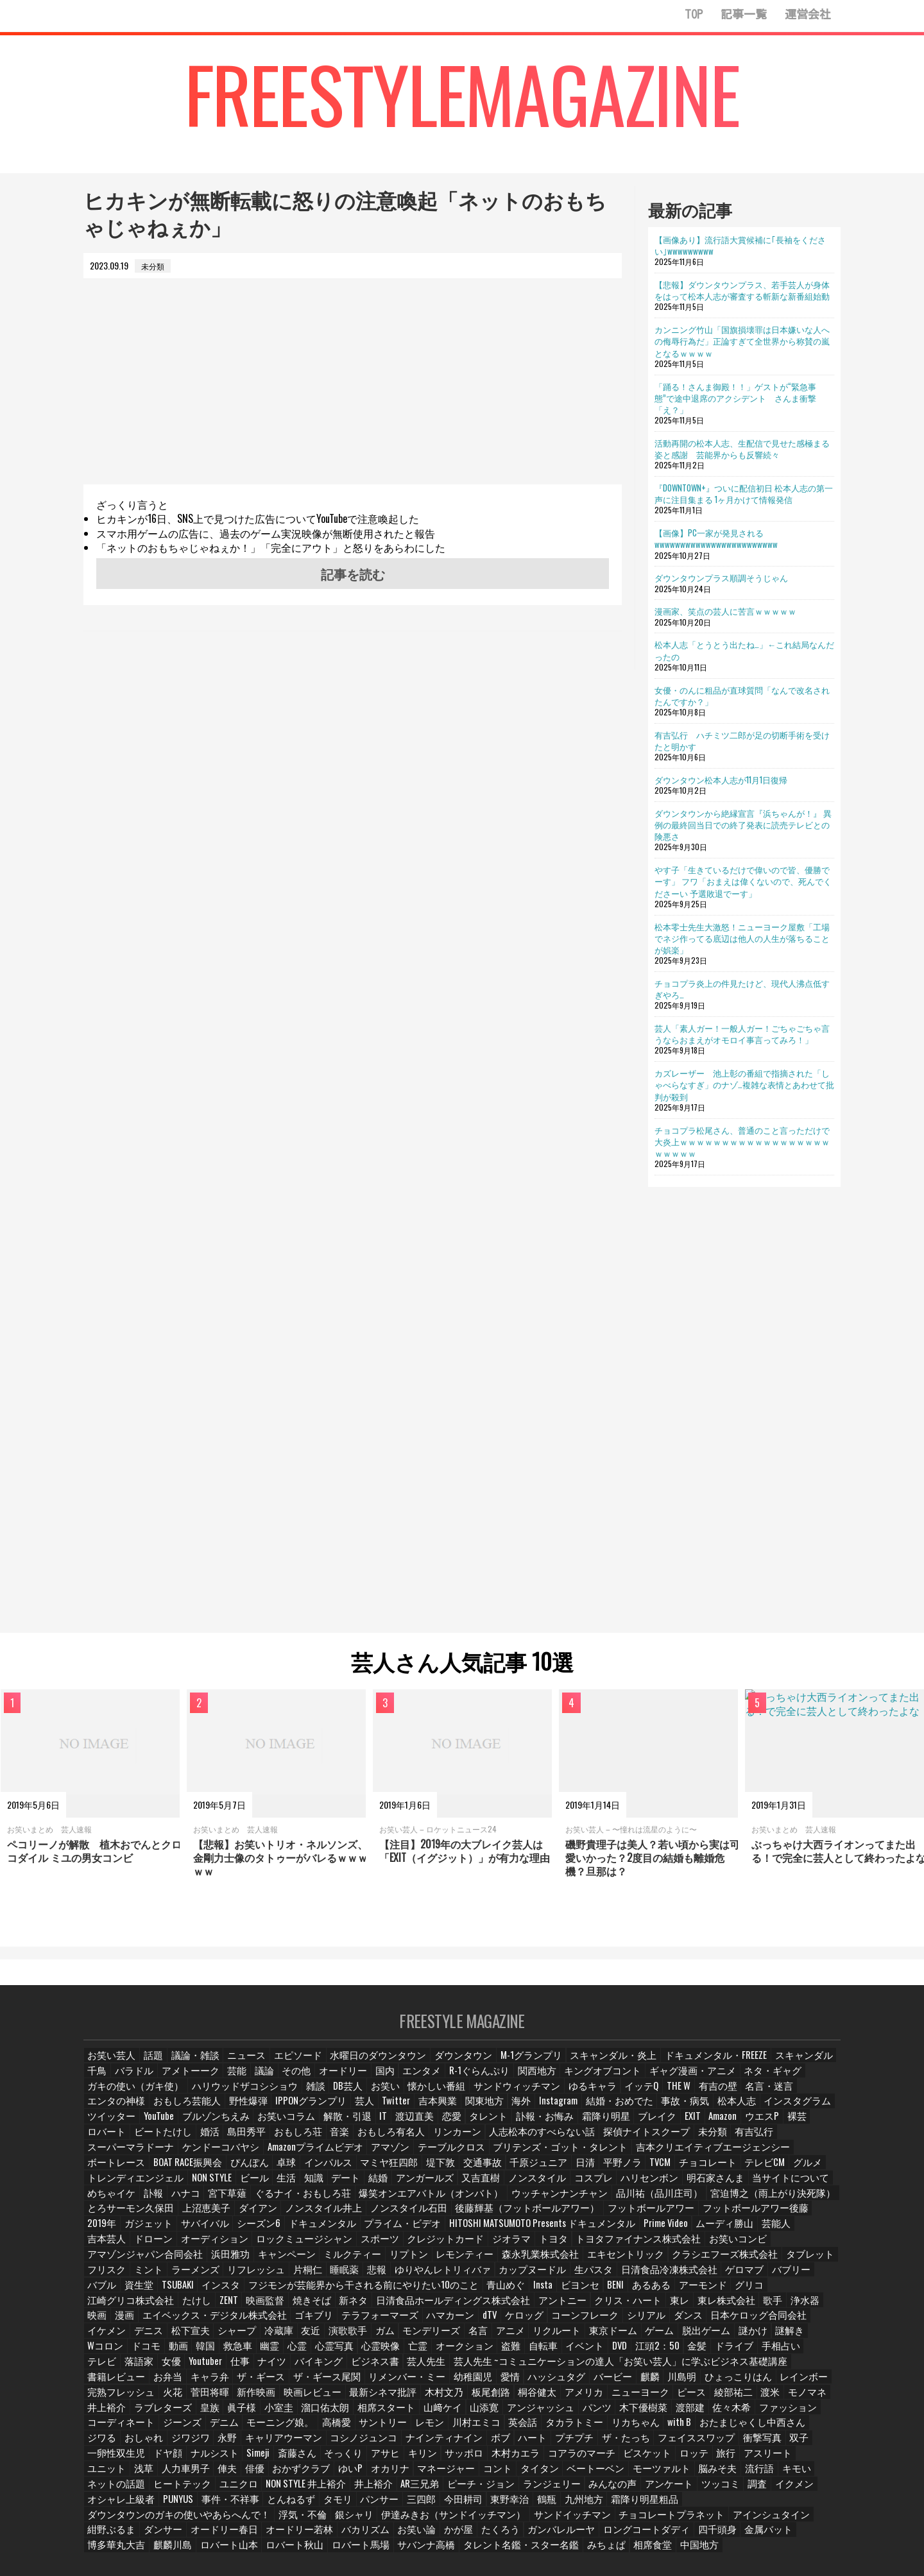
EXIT (447, 2126)
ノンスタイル (742, 2171)
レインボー (289, 2368)
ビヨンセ (378, 2277)
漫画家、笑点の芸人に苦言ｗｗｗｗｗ (725, 610)
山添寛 (685, 2383)
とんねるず (278, 2474)
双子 (143, 2428)
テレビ (470, 2338)
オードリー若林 (760, 2489)
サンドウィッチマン (389, 2095)
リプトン (271, 2247)
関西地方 (496, 2081)
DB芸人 (231, 2095)
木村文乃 (653, 2368)
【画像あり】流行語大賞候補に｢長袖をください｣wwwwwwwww (740, 245)
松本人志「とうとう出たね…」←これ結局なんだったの (744, 650)
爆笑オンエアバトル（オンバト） (600, 2186)
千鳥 (785, 2065)
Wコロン (501, 2322)
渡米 (240, 2383)
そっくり (409, 2428)
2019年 (200, 2217)
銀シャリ (158, 2489)
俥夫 (278, 2444)
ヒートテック (211, 2459)
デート (558, 2171)
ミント (720, 2247)
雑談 (197, 2095)
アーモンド (500, 2277)
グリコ (544, 2277)
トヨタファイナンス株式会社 (592, 2232)
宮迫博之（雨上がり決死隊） (140, 2202)
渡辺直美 (179, 2126)
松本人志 (527, 2111)
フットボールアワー (701, 2202)
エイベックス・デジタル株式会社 (659, 2292)
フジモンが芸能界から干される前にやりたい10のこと (182, 2277)
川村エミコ (650, 2398)
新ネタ (102, 2292)
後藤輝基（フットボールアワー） (595, 2202)
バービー (105, 2368)
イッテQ (504, 2095)
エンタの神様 (687, 2095)
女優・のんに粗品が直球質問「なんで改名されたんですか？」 (742, 695)
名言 (158, 2322)
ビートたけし (646, 2126)
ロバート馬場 (768, 2504)
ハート (639, 2414)
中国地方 (362, 2519)
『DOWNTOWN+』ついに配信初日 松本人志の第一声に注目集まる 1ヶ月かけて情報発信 (743, 493)
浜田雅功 (105, 2247)
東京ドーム (289, 2322)
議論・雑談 (192, 2065)
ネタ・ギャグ (708, 2081)
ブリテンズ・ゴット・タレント (144, 2156)
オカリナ (439, 2444)
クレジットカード (415, 2232)
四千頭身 (437, 2504)
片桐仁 (162, 2262)
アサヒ (450, 2428)
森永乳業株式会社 (392, 2247)
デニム (410, 2398)
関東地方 (287, 2111)
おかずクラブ (352, 2444)
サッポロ (528, 2428)
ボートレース (373, 2156)
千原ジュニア (775, 2156)
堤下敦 (681, 2156)
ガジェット (246, 2217)
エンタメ (389, 2081)
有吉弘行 (446, 2141)
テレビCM (244, 2171)
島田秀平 (728, 2126)
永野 (356, 2414)
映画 (550, 2292)
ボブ (605, 2414)
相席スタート (592, 2383)
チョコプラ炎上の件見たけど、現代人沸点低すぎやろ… (742, 989)
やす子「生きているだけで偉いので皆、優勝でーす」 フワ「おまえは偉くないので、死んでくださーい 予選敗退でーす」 (743, 881)
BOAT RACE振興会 (439, 2156)
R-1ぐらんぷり (443, 2081)
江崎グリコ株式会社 (605, 2277)
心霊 (700, 2322)
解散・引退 (109, 2126)
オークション (113, 2338)
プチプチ (680, 2414)
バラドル (105, 2081)
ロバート (593, 2126)
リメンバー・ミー (665, 2353)
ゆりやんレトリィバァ (293, 2262)
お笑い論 (158, 2504)
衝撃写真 (105, 2428)
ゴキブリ (746, 2292)
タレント (253, 2126)
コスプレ (795, 2171)
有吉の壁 (582, 2095)
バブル (651, 2262)
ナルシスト (281, 2428)
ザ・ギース (533, 2353)
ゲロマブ (565, 2262)
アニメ (191, 2322)
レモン (605, 2398)
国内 (352, 2081)
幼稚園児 (725, 2353)
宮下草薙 (421, 2186)
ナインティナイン (553, 2414)
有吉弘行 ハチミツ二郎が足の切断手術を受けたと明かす (742, 740)
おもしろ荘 (777, 2126)
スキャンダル (740, 2065)
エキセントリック (468, 2247)
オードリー (311, 2081)
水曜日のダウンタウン (361, 2065)
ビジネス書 (742, 2338)
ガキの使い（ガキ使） (784, 2081)
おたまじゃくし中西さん (165, 2414)
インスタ (771, 2262)
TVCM (144, 2171)
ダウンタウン (437, 2065)
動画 (575, 2322)
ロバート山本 (647, 2504)
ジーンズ (369, 2398)
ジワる (233, 2414)
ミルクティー (219, 2247)
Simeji (325, 2428)
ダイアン (356, 2202)
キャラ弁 (484, 2353)
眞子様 (453, 2383)
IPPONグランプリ (119, 2111)
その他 (266, 2081)
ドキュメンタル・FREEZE (661, 2065)
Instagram (361, 2111)
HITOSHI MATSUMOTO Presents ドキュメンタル (601, 2217)
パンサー (363, 2474)
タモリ (322, 2474)
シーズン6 (349, 2217)
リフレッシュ (113, 2262)
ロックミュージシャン (286, 2232)
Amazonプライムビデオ (674, 2141)
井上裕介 (389, 2459)
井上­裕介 (322, 2383)
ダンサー (635, 2489)
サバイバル (298, 2217)
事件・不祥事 (221, 2474)
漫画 (579, 2292)
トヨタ (516, 2232)
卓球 (535, 2156)
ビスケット (698, 2428)
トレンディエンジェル (350, 2171)
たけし (665, 2277)
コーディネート (312, 2398)
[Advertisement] (352, 394)
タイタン (581, 2444)
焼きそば (781, 2277)
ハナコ (380, 2186)
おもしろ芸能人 (751, 2095)
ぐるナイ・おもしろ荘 (489, 2186)
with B (99, 2414)
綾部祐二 (203, 2383)
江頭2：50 (307, 2338)
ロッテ (743, 2428)
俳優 (307, 2444)
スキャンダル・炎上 (571, 2065)
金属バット (485, 2504)
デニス (587, 2308)
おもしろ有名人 (117, 2141)
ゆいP (399, 2444)
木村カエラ (577, 2428)
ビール (462, 2171)
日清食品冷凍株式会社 (497, 2262)
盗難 (158, 2338)
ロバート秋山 (708, 2504)
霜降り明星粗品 (622, 2474)
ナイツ (644, 2338)
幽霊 (671, 2322)
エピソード (289, 2065)
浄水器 (516, 2292)
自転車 (191, 2338)
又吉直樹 (689, 2171)
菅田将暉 (435, 2368)
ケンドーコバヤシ (589, 2141)
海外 (324, 2111)
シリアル (373, 2308)
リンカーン (177, 2141)
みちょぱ (272, 2519)
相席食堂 (317, 2519)
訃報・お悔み (306, 2126)
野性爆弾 (807, 2095)
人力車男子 (237, 2444)
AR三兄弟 (434, 2459)
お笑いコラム (808, 2111)
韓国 (604, 2322)
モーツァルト (694, 2444)
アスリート (109, 2444)
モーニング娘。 (463, 2398)
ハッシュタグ (808, 2353)
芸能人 (816, 2217)
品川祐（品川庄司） (797, 2186)
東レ (393, 2292)
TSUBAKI (728, 2262)
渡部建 (154, 2398)
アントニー (284, 2292)
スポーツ (354, 2232)
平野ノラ (105, 2171)
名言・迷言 (631, 2095)
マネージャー (491, 2444)
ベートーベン (634, 2444)
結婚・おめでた (418, 2111)
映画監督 (736, 2277)
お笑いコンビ (679, 2232)
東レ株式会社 (438, 2292)
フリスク (679, 2247)
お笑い (268, 2095)
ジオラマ (475, 2232)
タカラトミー (744, 2398)
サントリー (560, 2398)
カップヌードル (373, 2262)
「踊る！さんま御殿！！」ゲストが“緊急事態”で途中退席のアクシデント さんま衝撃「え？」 (735, 398)
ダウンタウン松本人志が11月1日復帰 (720, 779)
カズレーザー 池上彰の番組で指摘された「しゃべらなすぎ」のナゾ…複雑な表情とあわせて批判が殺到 (744, 1084)
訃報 (347, 2186)
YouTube (690, 2111)
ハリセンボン (113, 2186)
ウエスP (521, 2126)
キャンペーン (158, 2247)
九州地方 (565, 2474)
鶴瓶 (528, 2474)
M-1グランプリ (498, 2065)
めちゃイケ (306, 2186)
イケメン (546, 2308)
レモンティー (324, 2247)
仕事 (611, 2338)
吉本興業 (242, 2111)
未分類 (404, 2141)
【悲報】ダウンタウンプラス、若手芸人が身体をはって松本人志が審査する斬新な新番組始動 (742, 290)
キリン (487, 2428)
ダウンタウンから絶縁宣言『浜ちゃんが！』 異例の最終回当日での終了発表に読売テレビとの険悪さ (743, 824)
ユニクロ (263, 2459)
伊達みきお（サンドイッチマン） (246, 2489)
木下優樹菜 (109, 2398)
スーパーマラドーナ (510, 2141)
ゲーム (334, 2322)
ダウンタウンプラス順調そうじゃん (721, 577)
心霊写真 (738, 2322)
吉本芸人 (105, 2232)
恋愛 (216, 2126)
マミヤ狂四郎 (633, 2156)
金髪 (347, 2338)
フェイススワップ (793, 2414)
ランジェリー (556, 2459)
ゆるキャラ (457, 2095)
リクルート (237, 2322)
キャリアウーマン (409, 2414)
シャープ (673, 2308)
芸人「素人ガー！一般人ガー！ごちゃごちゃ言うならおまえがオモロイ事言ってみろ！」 (742, 1033)
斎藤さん (364, 2428)
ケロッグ (260, 2308)
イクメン (788, 2459)
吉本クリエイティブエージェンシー (274, 2156)
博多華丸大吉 (542, 2504)
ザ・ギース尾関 (593, 2353)
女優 (541, 2338)
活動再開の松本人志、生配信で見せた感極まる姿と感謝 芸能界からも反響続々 (742, 448)
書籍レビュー (395, 2353)
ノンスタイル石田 (492, 2202)
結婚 (592, 2171)
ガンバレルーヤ (297, 2504)
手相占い (429, 2338)
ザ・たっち (729, 2414)
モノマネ (277, 2383)
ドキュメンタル (407, 2217)
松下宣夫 (628, 2308)
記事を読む (353, 573)
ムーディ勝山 (767, 2217)
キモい (102, 2459)
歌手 (483, 2292)
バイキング (689, 2338)
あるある (451, 2277)
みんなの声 (612, 2459)
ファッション (248, 2398)
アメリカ (788, 2368)
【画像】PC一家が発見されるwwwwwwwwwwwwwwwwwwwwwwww (716, 538)
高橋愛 (515, 2398)
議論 (233, 2081)
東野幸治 (490, 2474)
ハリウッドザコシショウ (132, 2095)
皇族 (420, 2383)
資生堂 (688, 2262)
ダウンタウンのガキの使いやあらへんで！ (736, 2474)
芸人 (170, 2111)
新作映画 (480, 2368)
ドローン (150, 2232)
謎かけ (424, 2322)
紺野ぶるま (587, 2489)
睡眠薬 (199, 2262)
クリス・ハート (345, 2292)
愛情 (763, 2353)
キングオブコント (557, 2081)
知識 (525, 2171)
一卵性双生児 (188, 2428)
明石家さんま (174, 2186)
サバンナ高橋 (113, 2519)
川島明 (176, 2368)
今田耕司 (446, 2474)
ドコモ (541, 2322)
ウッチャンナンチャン (710, 2186)
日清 (820, 2156)
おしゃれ (274, 2414)
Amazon (480, 2126)
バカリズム (109, 2504)
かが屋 (199, 2504)
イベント (233, 2338)
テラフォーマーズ (121, 2308)
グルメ (286, 2171)
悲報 (233, 2262)
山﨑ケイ (644, 2383)
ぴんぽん (498, 2156)
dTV (225, 2308)
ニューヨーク (113, 2383)
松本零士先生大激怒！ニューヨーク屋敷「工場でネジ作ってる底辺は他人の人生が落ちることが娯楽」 (742, 938)
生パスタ (429, 2262)
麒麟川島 (594, 2504)
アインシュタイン (523, 2489)
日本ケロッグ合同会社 (478, 2308)
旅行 (776, 2428)
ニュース (240, 2065)
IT (146, 2126)
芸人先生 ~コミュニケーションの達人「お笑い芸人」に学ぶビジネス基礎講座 (223, 2353)
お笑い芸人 (109, 2065)
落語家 (507, 2338)
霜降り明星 (362, 2126)
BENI (414, 2277)
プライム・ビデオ (479, 2217)
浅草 (195, 2444)
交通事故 (722, 2156)
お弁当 (443, 2353)
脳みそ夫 (747, 2444)
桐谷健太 (743, 2368)
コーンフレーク (317, 2308)
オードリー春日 (692, 2489)
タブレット (631, 2247)
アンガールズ (637, 2171)
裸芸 (556, 2126)
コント (540, 2444)
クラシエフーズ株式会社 (555, 2247)
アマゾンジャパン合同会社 (763, 2232)
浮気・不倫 (109, 2489)
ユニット (158, 2444)
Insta (341, 2277)
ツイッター (644, 2111)
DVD (268, 2338)
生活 (496, 2171)
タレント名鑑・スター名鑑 (197, 2519)
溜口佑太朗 (536, 2383)
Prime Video (711, 2217)
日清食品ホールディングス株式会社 (189, 2292)
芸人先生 (790, 2338)
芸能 (203, 2081)
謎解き (461, 2322)
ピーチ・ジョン (491, 2459)
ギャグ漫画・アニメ (636, 2081)
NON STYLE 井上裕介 (326, 2459)
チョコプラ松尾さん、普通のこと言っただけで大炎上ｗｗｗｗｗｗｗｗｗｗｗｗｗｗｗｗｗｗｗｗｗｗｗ (742, 1141)
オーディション (207, 2232)
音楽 (818, 2126)
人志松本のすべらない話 (253, 2141)
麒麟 (143, 2368)
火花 (398, 2368)
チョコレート (190, 2171)
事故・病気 (478, 2111)
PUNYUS (171, 2474)
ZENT (699, 2277)
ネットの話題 (151, 2459)
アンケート (665, 2459)
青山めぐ (304, 2277)
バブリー (610, 2262)
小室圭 (490, 2383)
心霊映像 (782, 2322)
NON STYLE (420, 2171)
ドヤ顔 (236, 2428)
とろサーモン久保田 (239, 2202)
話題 (150, 2065)
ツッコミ (713, 2459)
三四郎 (404, 2474)
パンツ (791, 2383)
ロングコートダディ (372, 2504)
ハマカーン (185, 2308)
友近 (748, 2308)
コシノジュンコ (481, 2414)
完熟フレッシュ (350, 2368)
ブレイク (411, 2126)
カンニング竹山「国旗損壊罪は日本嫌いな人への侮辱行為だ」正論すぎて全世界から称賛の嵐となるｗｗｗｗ (742, 341)
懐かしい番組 (318, 2095)
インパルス (576, 2156)
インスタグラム (584, 2111)
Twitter (203, 2111)
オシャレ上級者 (117, 2474)
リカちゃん (800, 2398)
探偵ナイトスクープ (344, 2141)
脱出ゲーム (379, 2322)
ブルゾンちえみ (744, 2111)
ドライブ (384, 2338)
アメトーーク (158, 2081)
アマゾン (742, 2141)
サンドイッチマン (348, 2489)
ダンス (414, 2308)
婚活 (691, 2126)
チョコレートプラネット (435, 2489)
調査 (750, 2459)
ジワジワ (319, 2414)
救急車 (637, 2322)
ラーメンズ (765, 2247)
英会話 (694, 2398)
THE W (542, 2095)
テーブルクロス (799, 2141)
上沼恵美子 (307, 2202)
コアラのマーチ (638, 2428)
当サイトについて (242, 2186)
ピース (162, 2383)
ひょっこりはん (229, 2368)
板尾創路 (698, 2368)
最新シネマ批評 (597, 2368)
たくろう (240, 2504)
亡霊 (820, 2322)
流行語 (788, 2444)
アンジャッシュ (739, 2383)
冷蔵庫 (714, 2308)
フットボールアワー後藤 (132, 2217)
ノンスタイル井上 (416, 2202)
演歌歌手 (785, 2308)
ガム (822, 2308)
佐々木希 (195, 2398)
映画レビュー (533, 2368)
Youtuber (576, 2338)
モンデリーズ (113, 2322)
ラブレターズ (375, 2383)
